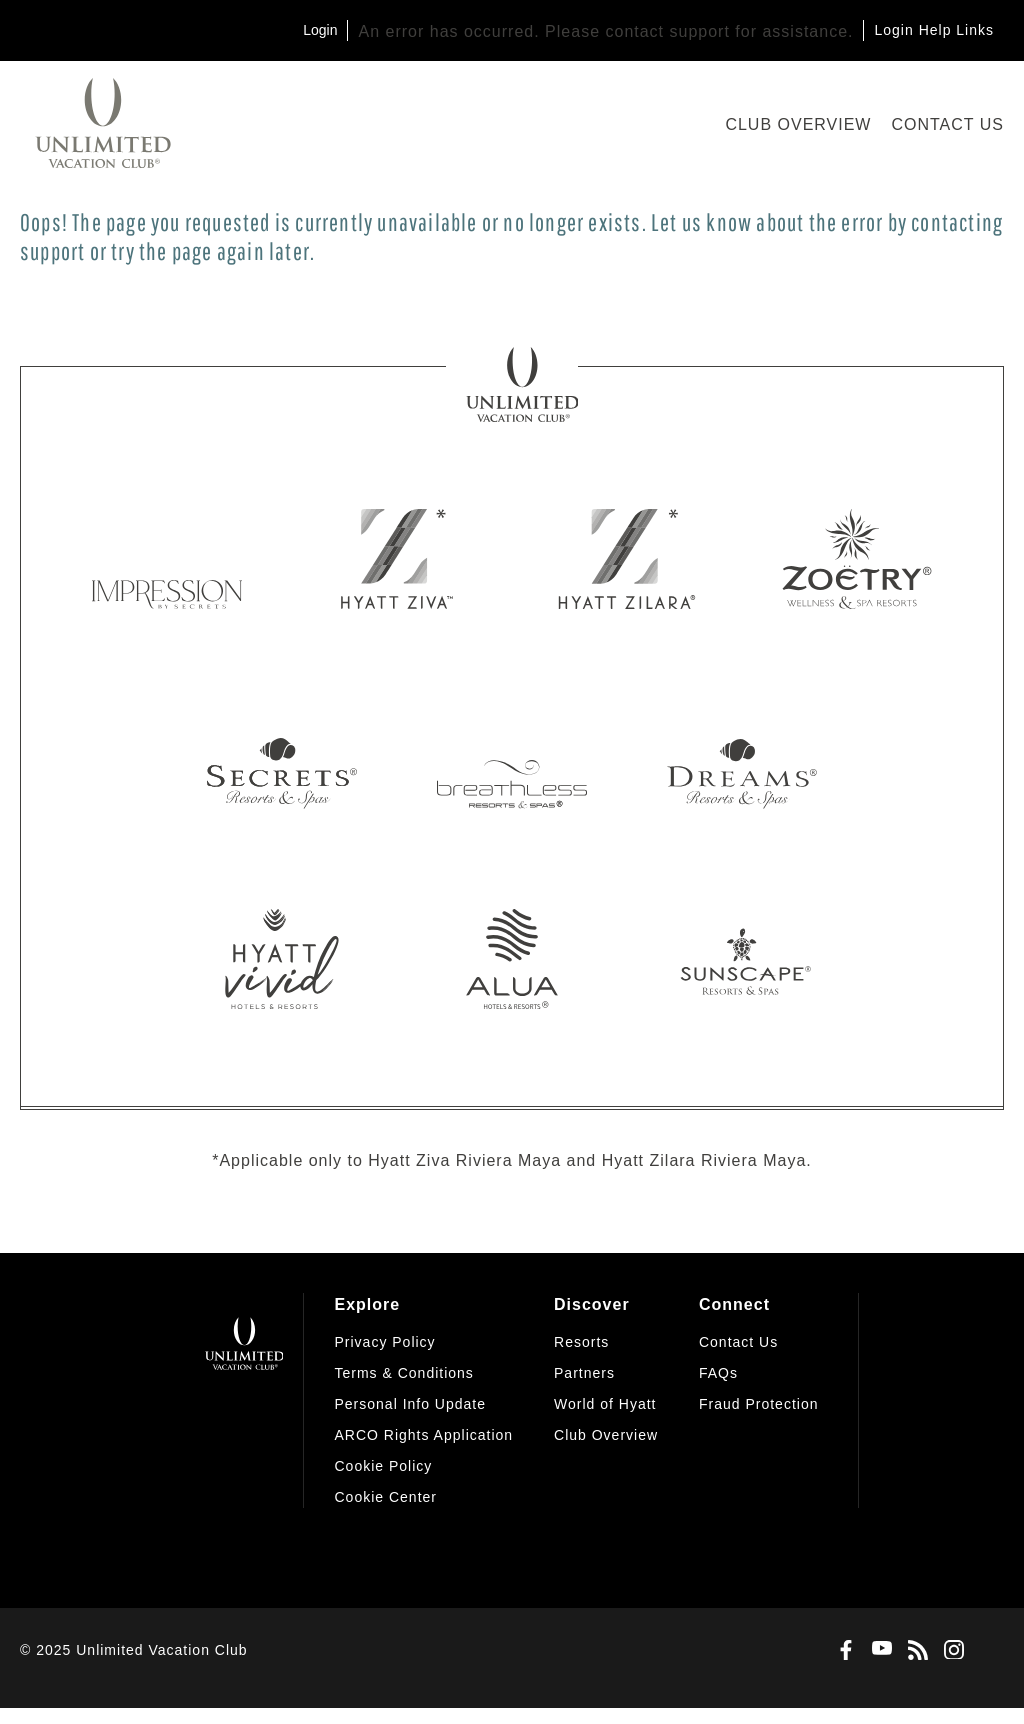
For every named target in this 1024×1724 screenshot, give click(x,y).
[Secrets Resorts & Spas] (282, 759)
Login (320, 30)
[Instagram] (950, 1651)
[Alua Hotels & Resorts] (512, 959)
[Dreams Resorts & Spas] (742, 759)
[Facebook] (842, 1651)
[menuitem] (423, 1400)
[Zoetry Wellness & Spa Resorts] (857, 559)
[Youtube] (878, 1650)
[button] (385, 1497)
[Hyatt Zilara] (627, 559)
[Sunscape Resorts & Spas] (742, 959)
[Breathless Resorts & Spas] (512, 759)
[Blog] (914, 1651)
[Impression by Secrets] (167, 559)
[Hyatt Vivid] (282, 959)
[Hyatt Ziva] (397, 559)
